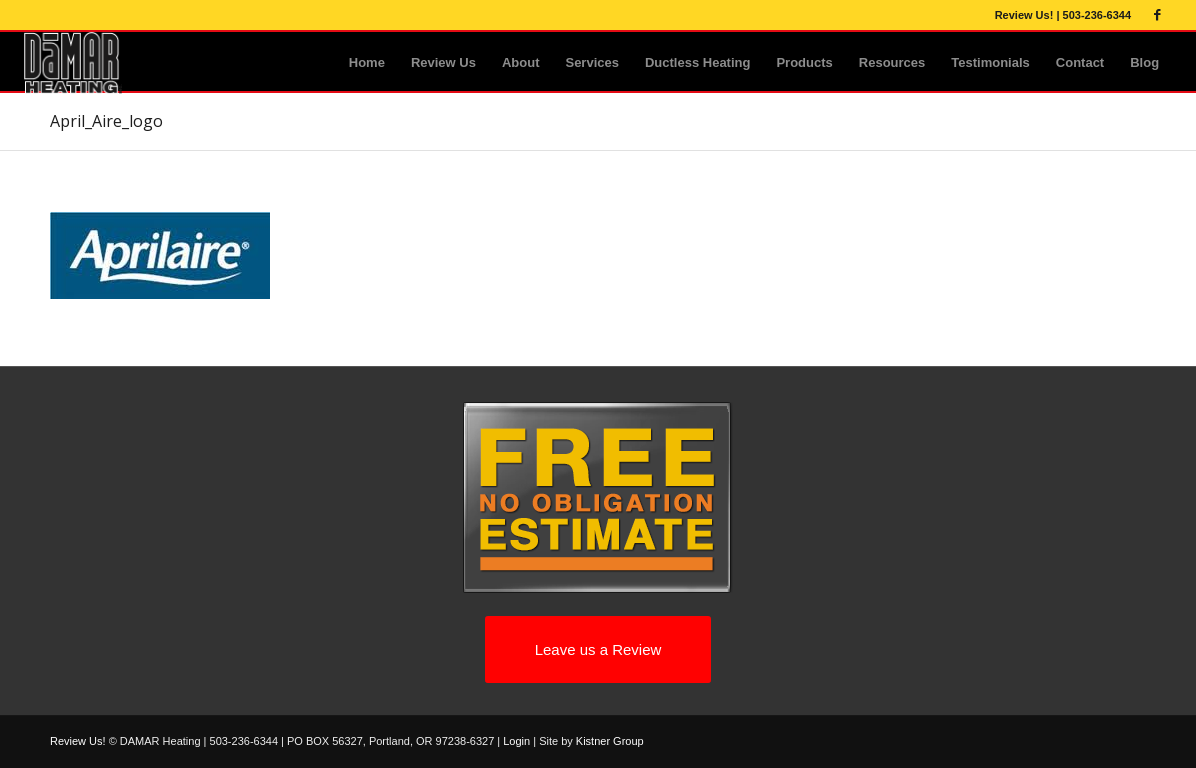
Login (516, 741)
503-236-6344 (1097, 15)
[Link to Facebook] (1157, 15)
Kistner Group (610, 741)
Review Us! (1024, 15)
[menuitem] (367, 63)
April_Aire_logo (106, 121)
